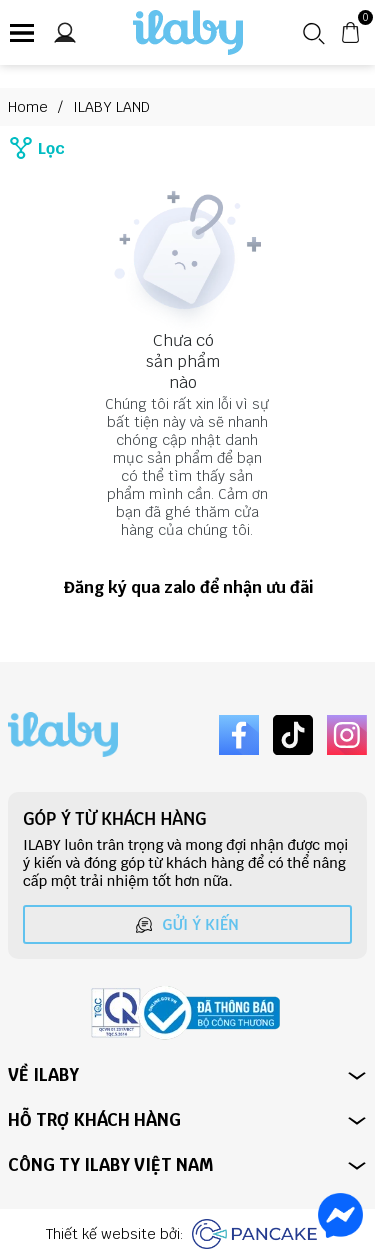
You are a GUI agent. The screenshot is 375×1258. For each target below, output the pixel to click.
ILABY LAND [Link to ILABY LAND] (111, 107)
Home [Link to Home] (40, 107)
